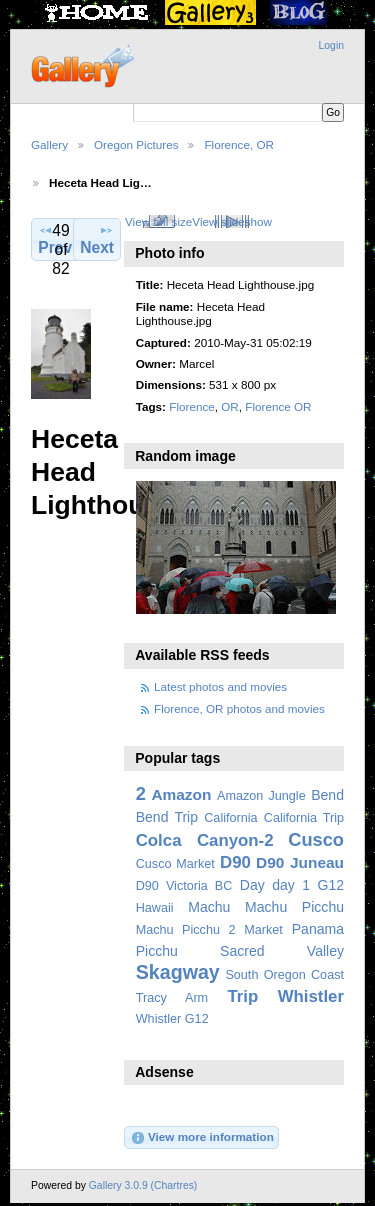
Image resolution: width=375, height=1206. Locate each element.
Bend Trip (167, 817)
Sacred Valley (282, 951)
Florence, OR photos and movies (239, 708)
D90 (235, 862)
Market (263, 930)
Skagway (178, 972)
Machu (209, 907)
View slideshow (232, 221)
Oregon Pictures (136, 144)
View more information (202, 1138)
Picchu (157, 951)
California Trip (304, 818)
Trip (242, 996)
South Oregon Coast (284, 975)
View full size (158, 221)
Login (331, 45)
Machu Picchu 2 (186, 930)
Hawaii (155, 908)
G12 (330, 885)
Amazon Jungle (261, 796)
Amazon (181, 794)
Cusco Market (175, 864)
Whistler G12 (172, 1019)
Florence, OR (239, 144)
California (230, 818)
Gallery (49, 144)
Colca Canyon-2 (205, 840)
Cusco (316, 839)
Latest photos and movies (220, 686)
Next (97, 239)
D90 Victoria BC (184, 886)
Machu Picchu (294, 907)
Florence (191, 406)
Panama (318, 929)
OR (230, 406)
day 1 (291, 885)
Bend (327, 795)
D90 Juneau (300, 862)
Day (252, 885)
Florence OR (278, 406)
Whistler (311, 996)
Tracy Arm (172, 998)
